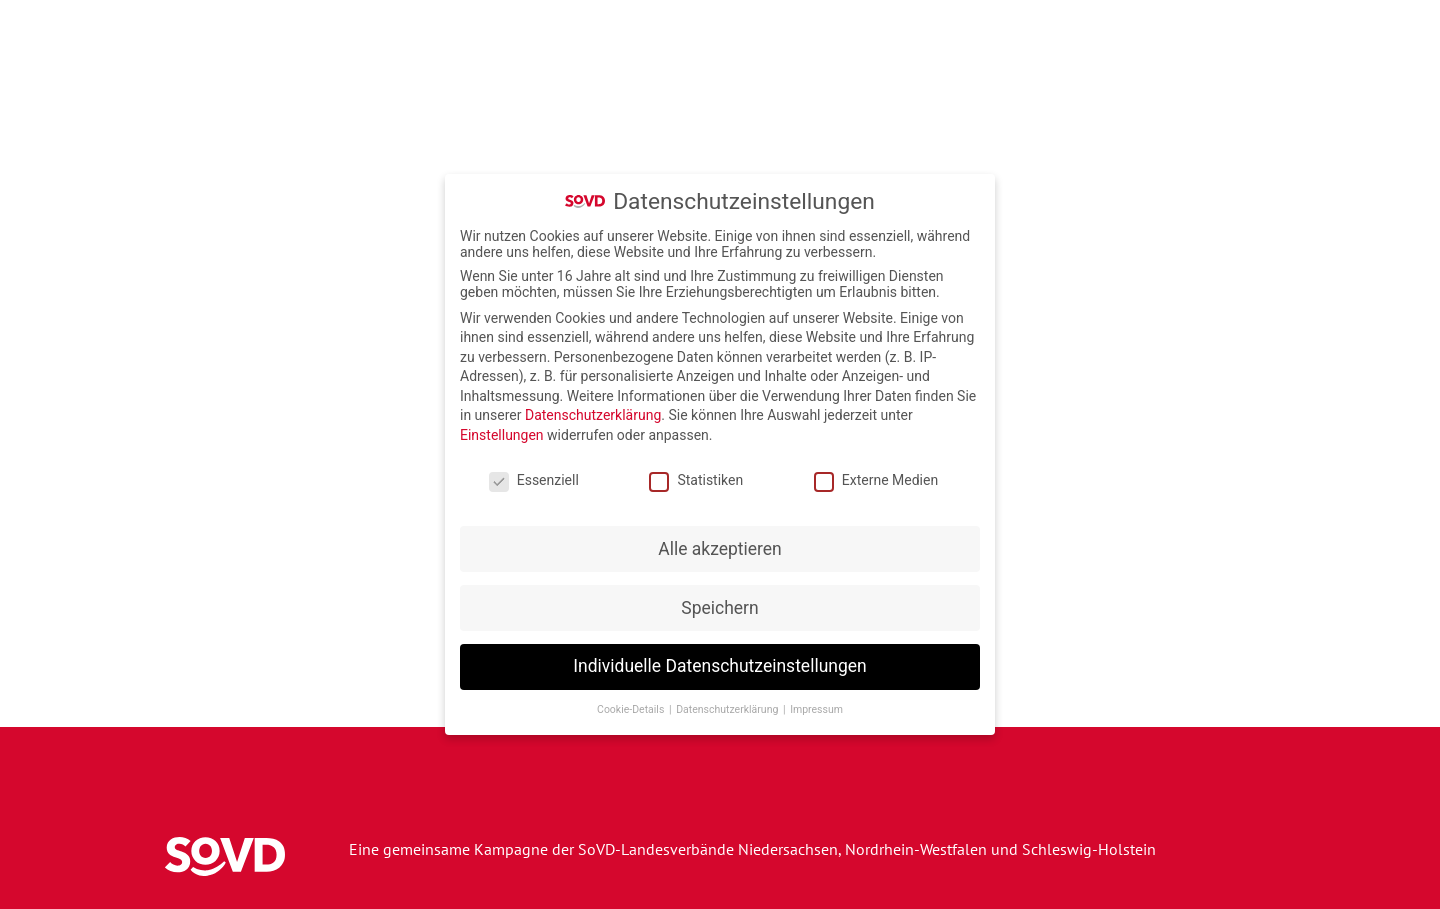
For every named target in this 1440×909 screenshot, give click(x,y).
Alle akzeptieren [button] (720, 544)
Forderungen (1205, 70)
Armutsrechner (931, 70)
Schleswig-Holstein (1089, 849)
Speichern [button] (719, 603)
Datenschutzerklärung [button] (728, 705)
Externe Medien (876, 476)
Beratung (1320, 70)
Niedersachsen (788, 849)
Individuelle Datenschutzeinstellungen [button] (719, 662)
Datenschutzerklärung (593, 411)
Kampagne (641, 70)
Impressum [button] (816, 705)
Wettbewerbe (1072, 70)
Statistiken (696, 476)
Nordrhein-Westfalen (916, 849)
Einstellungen (502, 431)
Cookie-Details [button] (632, 705)
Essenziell (534, 476)
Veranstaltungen (777, 70)
